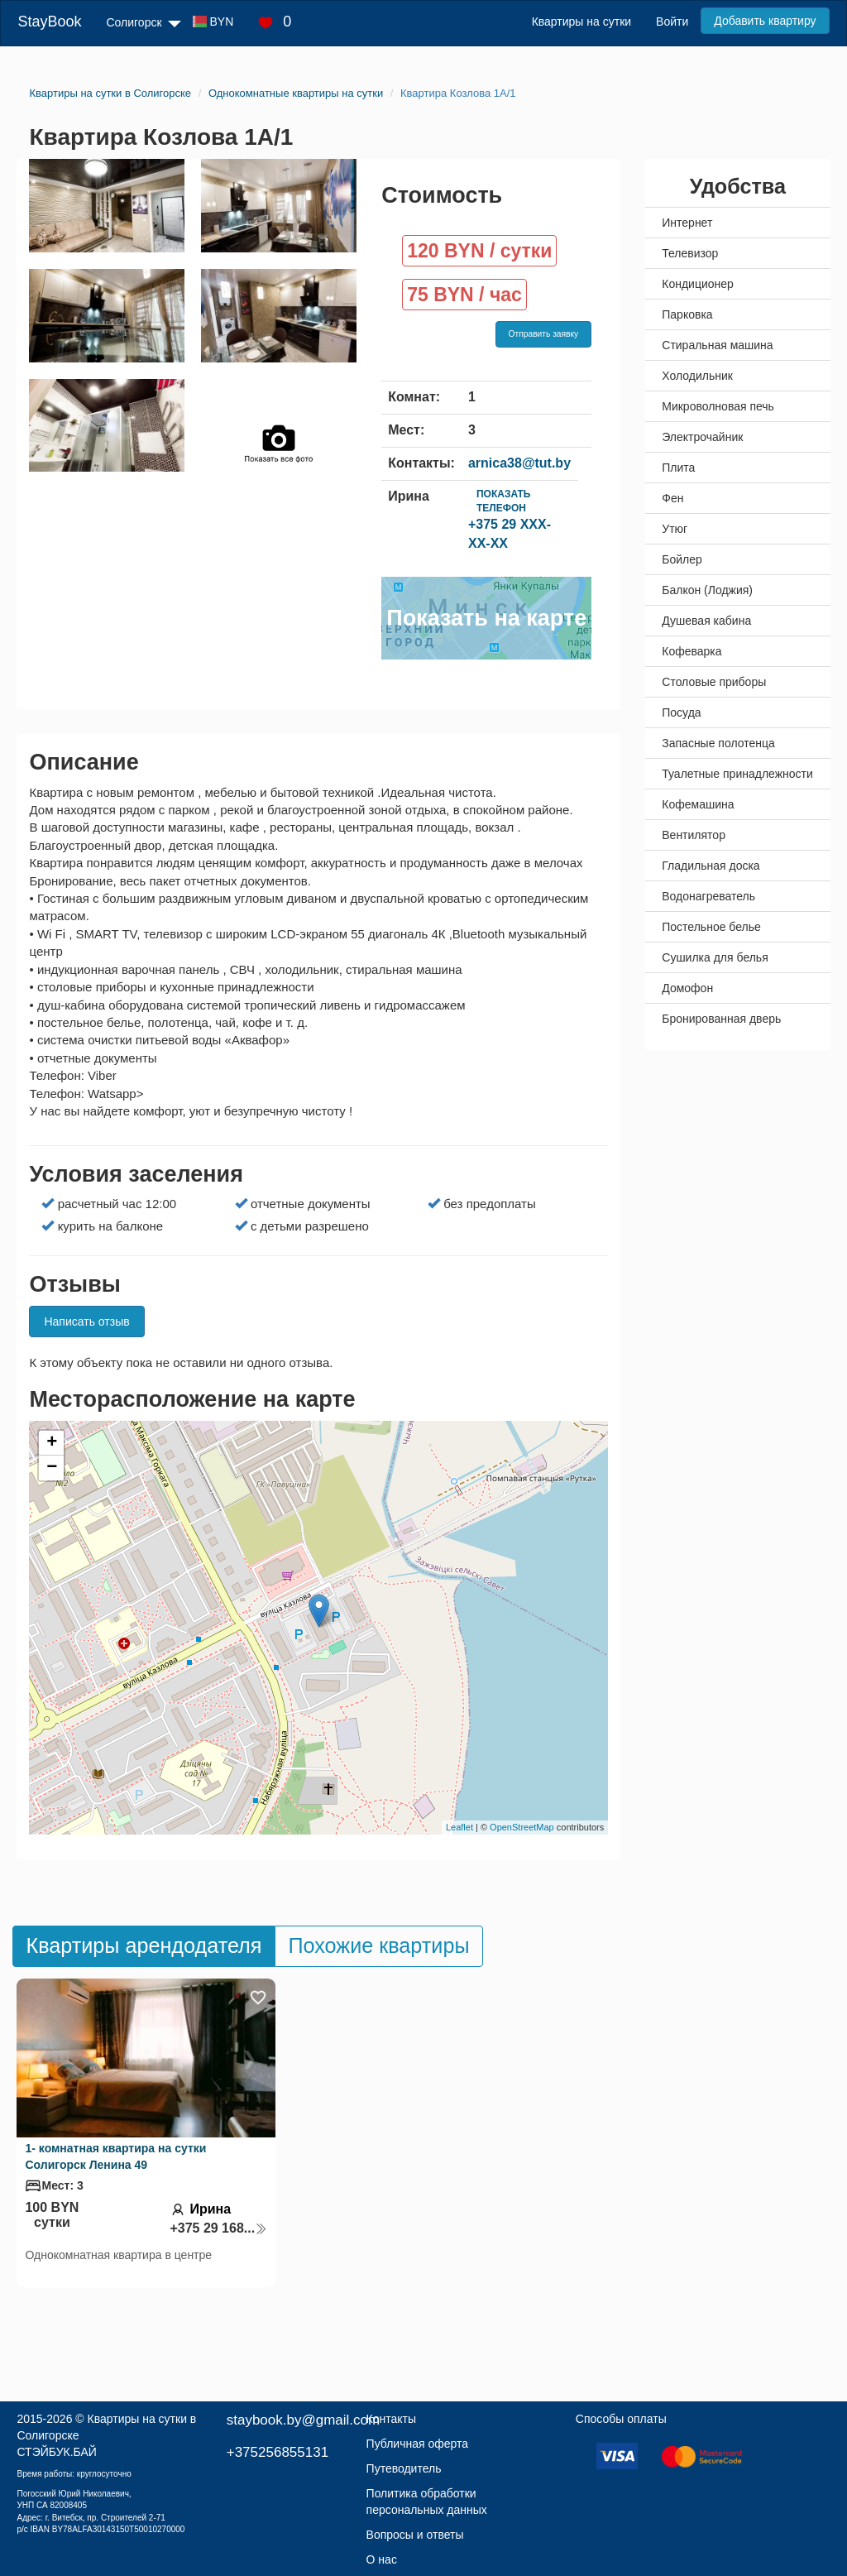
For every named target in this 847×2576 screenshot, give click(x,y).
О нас (381, 2559)
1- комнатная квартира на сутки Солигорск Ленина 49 (115, 2156)
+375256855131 (277, 2452)
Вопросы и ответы (415, 2534)
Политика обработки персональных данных (426, 2501)
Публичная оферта (417, 2443)
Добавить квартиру (765, 20)
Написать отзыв (86, 1321)
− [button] (51, 1468)
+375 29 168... (218, 2228)
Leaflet (459, 1827)
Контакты (391, 2418)
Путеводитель (404, 2468)
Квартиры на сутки (581, 21)
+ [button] (51, 1443)
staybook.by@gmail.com (303, 2420)
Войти (672, 21)
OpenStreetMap (522, 1827)
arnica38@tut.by (519, 463)
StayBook (49, 21)
